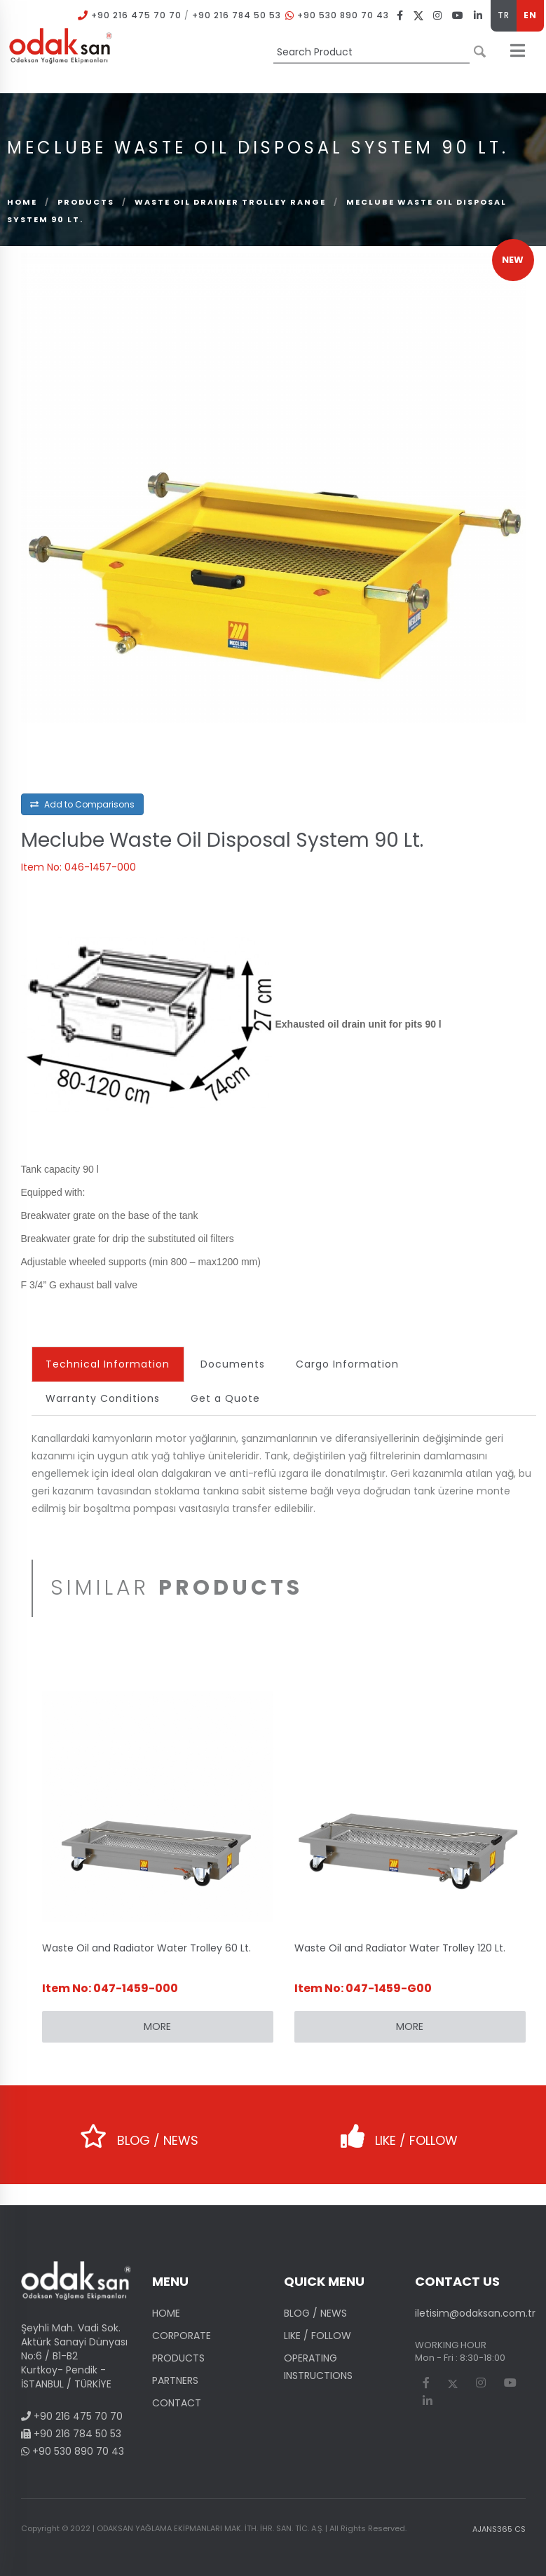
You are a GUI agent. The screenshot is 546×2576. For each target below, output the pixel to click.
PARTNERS (175, 2380)
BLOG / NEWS (139, 2131)
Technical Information (108, 1364)
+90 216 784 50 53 (236, 15)
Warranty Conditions (103, 1398)
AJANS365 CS (499, 2529)
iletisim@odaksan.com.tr (475, 2313)
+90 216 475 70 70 (136, 15)
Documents (233, 1364)
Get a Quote (226, 1398)
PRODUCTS (85, 201)
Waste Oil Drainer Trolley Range (230, 201)
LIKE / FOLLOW (399, 2131)
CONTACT (176, 2403)
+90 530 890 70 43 (343, 15)
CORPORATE (181, 2336)
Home (22, 201)
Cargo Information (348, 1364)
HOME (166, 2313)
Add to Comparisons (82, 804)
